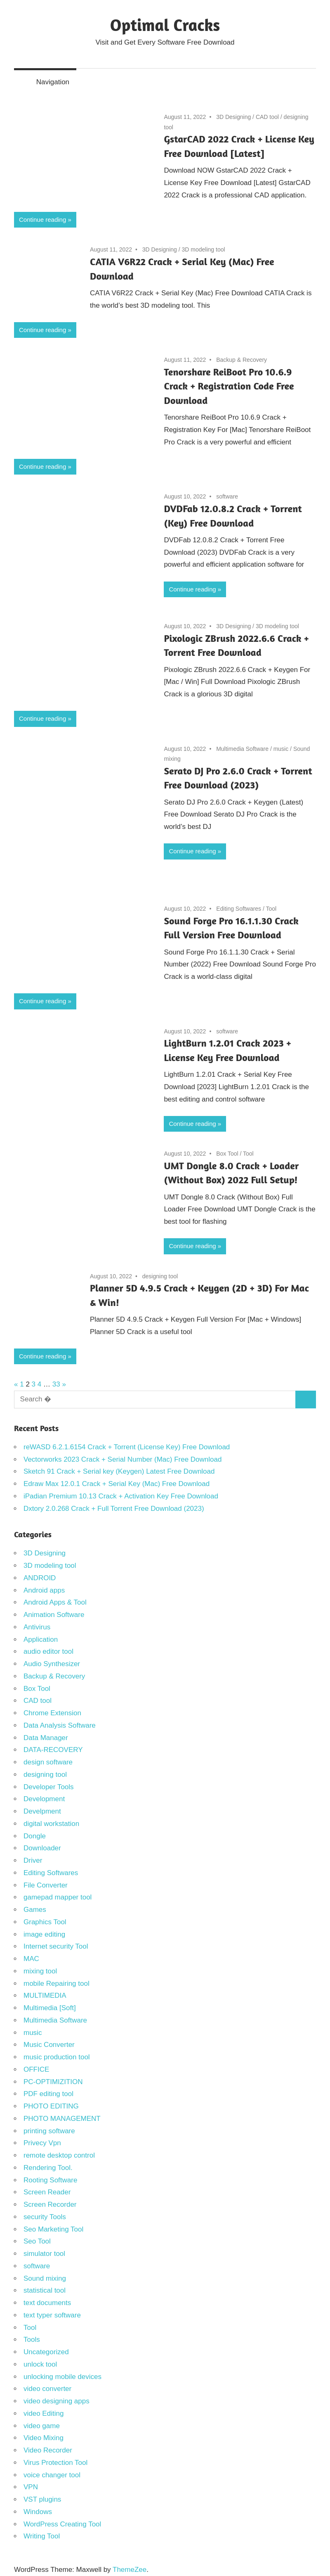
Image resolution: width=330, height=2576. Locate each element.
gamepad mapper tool (58, 1897)
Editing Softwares (238, 908)
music (281, 748)
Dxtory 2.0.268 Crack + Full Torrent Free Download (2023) (114, 1508)
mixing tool (40, 1971)
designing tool (160, 1276)
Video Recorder (48, 2450)
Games (35, 1910)
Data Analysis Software (60, 1725)
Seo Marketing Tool (53, 2229)
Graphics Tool (45, 1922)
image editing (44, 1934)
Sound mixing (45, 2278)
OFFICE (36, 2069)
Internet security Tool (56, 1946)
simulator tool (44, 2254)
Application (41, 1639)
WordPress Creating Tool (62, 2524)
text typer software (52, 2315)
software (227, 496)
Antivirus (37, 1627)
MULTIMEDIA (45, 1995)
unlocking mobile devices (62, 2377)
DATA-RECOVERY (53, 1750)
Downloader (42, 1848)
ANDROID (40, 1578)
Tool (271, 908)
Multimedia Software (242, 748)
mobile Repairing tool (57, 1983)
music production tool (57, 2057)
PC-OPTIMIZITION (53, 2082)
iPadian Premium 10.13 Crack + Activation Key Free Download (121, 1496)
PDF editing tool (48, 2094)
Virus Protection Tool (55, 2463)
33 (56, 1384)
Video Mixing (44, 2438)
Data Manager (46, 1738)
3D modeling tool (203, 249)
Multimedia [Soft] (50, 2008)
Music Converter (49, 2045)
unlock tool (40, 2364)
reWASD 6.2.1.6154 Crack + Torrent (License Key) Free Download (127, 1447)
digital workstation (51, 1824)
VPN (31, 2487)
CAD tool (267, 117)
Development (44, 1799)
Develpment (42, 1811)
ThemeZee (129, 2570)
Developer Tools (49, 1787)
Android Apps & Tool (55, 1602)
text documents (47, 2303)
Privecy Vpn (42, 2143)
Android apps (44, 1590)
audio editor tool (48, 1651)
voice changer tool (52, 2475)
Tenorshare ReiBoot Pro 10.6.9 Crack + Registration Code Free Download (229, 386)
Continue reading (42, 219)
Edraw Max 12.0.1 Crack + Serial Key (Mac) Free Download (117, 1484)
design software (48, 1762)
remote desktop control (59, 2155)
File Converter (46, 1885)
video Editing (44, 2413)
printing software (49, 2131)
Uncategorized (46, 2352)
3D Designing (233, 117)
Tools (32, 2339)
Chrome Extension (52, 1713)
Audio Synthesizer (52, 1664)
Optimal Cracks (165, 25)
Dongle (35, 1836)
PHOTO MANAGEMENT (62, 2119)
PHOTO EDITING (51, 2106)
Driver (33, 1860)
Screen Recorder (50, 2204)
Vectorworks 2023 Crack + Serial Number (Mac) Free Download (123, 1459)
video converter (47, 2389)
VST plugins (42, 2499)
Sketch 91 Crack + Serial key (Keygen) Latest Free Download (119, 1471)
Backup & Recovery (241, 359)
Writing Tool (42, 2536)
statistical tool (45, 2290)
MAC (31, 1959)
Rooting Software (50, 2180)
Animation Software (54, 1615)
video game (42, 2426)
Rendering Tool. (48, 2168)
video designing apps (57, 2401)
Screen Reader (47, 2192)
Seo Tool (37, 2241)
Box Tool (227, 1153)
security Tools (45, 2217)
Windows (38, 2512)
